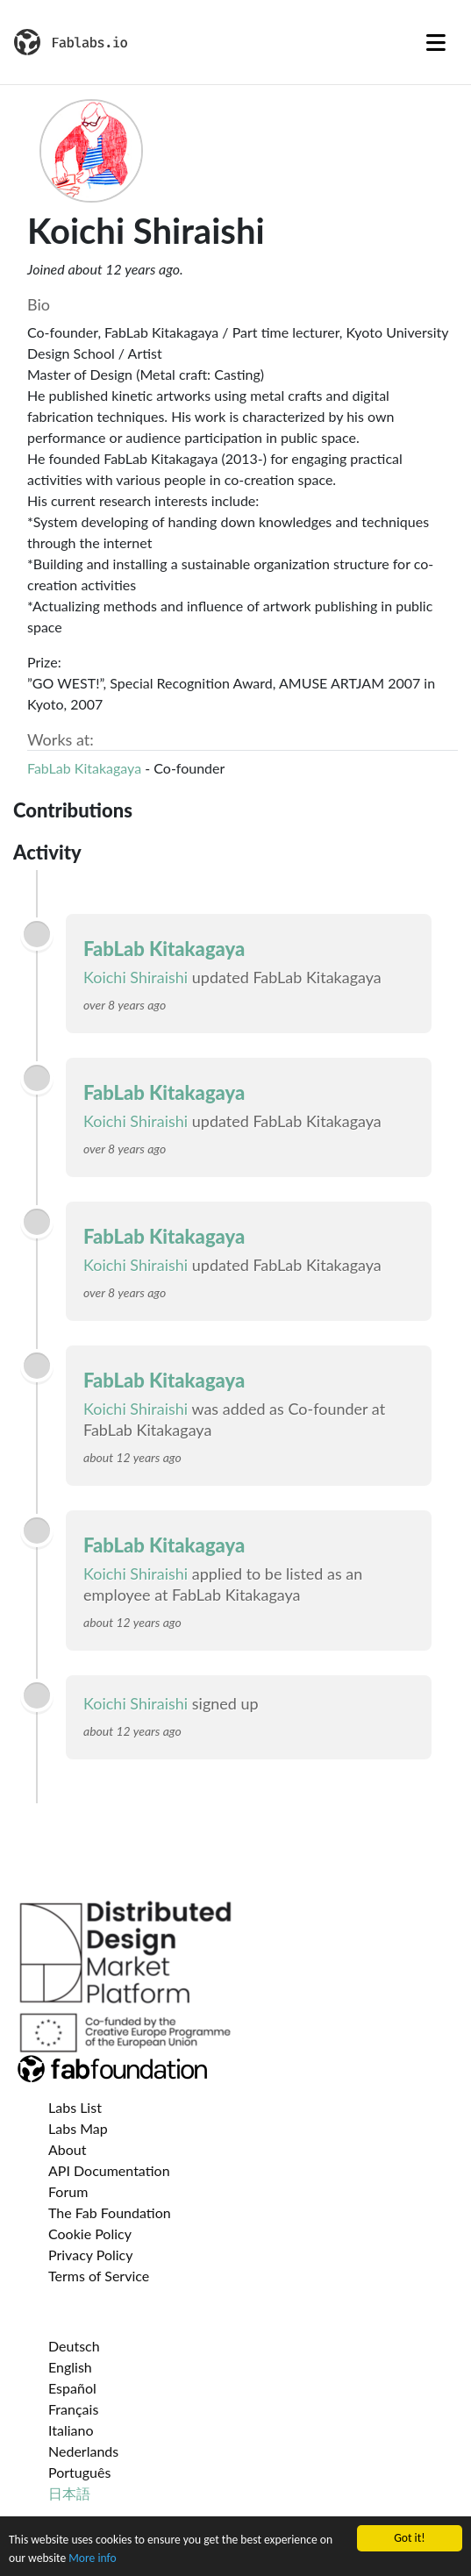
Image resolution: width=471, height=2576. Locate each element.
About (67, 2149)
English (70, 2366)
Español (72, 2388)
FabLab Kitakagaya (84, 768)
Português (79, 2472)
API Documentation (109, 2170)
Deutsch (74, 2345)
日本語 (69, 2493)
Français (73, 2409)
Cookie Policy (90, 2233)
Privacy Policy (90, 2254)
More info (92, 2558)
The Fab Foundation (109, 2212)
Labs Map (78, 2128)
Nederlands (83, 2451)
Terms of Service (98, 2275)
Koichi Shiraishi (135, 977)
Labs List (75, 2107)
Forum (68, 2191)
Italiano (71, 2430)
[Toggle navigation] (436, 42)
